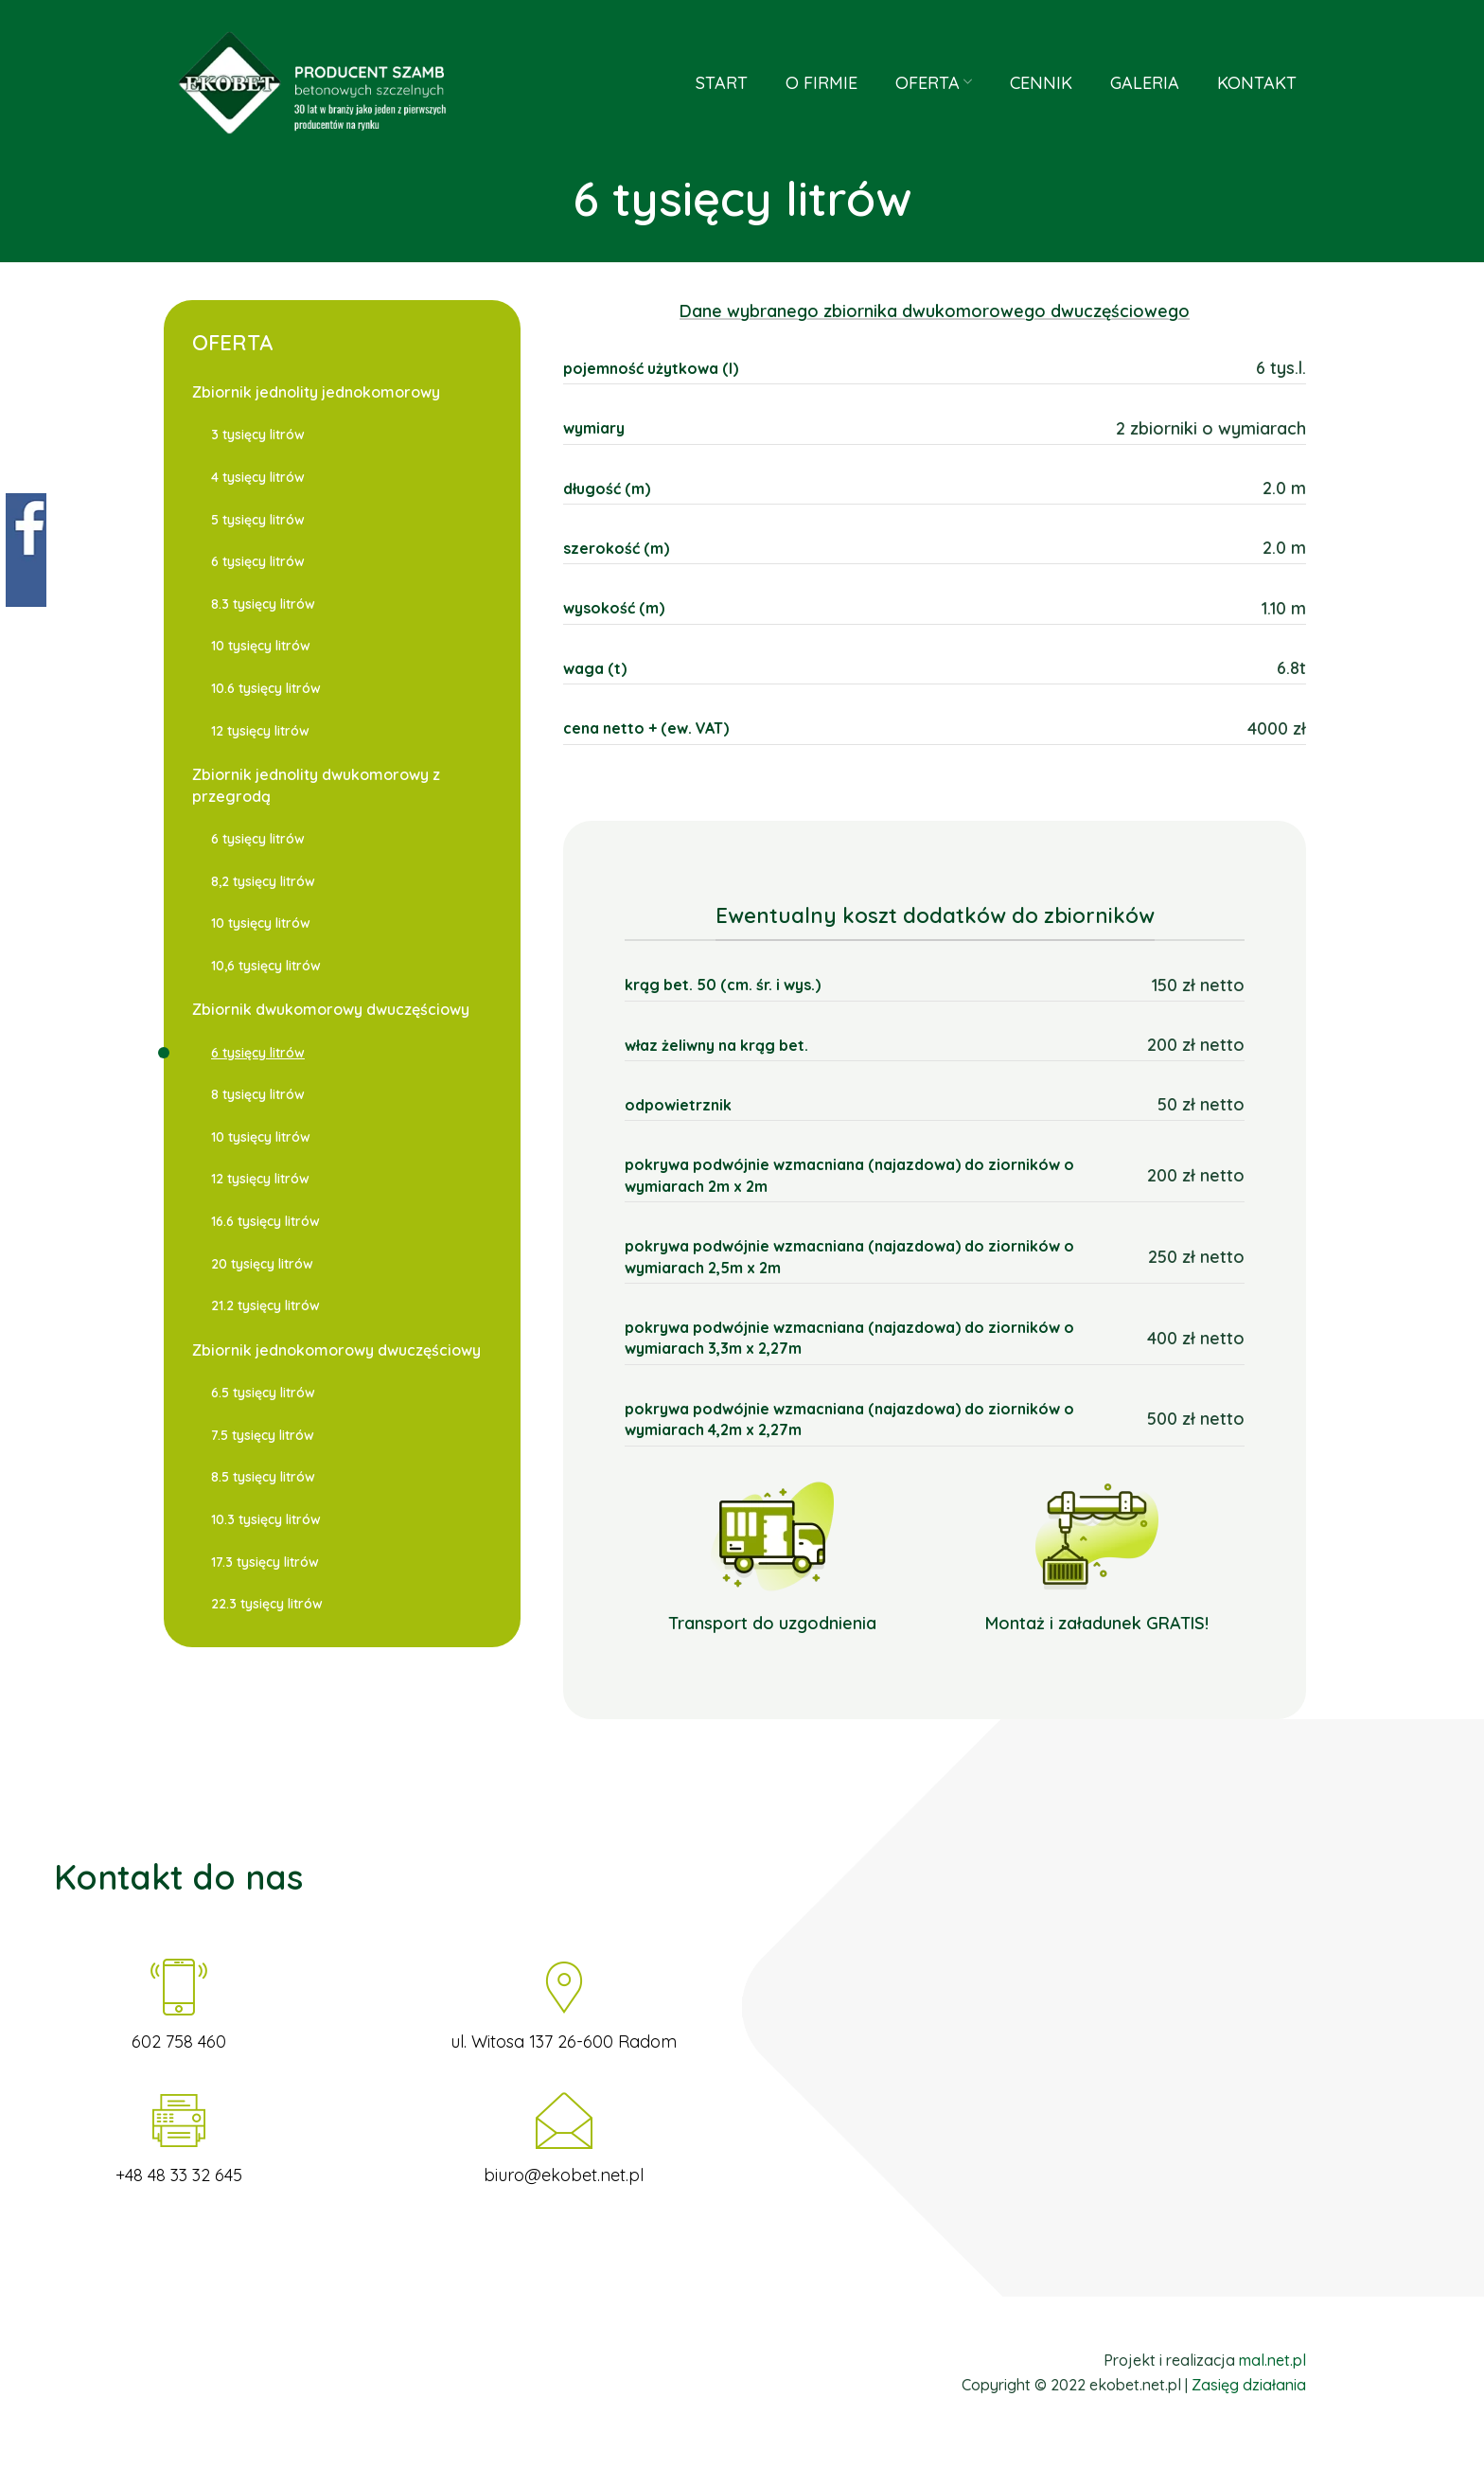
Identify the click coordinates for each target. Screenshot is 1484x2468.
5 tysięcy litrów (258, 519)
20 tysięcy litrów (262, 1263)
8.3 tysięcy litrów (263, 604)
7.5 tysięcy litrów (262, 1435)
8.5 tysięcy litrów (263, 1476)
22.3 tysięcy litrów (267, 1603)
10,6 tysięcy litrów (266, 965)
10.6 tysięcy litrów (266, 688)
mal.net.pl (1272, 2360)
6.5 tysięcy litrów (263, 1392)
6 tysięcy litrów (258, 561)
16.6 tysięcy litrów (265, 1221)
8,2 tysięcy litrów (263, 881)
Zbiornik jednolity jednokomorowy (316, 391)
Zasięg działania (1249, 2384)
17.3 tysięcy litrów (265, 1562)
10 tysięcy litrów (260, 645)
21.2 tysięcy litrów (265, 1305)
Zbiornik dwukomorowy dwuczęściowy (330, 1009)
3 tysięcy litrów (258, 434)
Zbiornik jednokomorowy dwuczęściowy (336, 1350)
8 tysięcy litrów (258, 1094)
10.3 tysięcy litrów (266, 1519)
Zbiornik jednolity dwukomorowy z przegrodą (316, 785)
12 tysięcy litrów (260, 730)
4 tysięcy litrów (258, 477)
